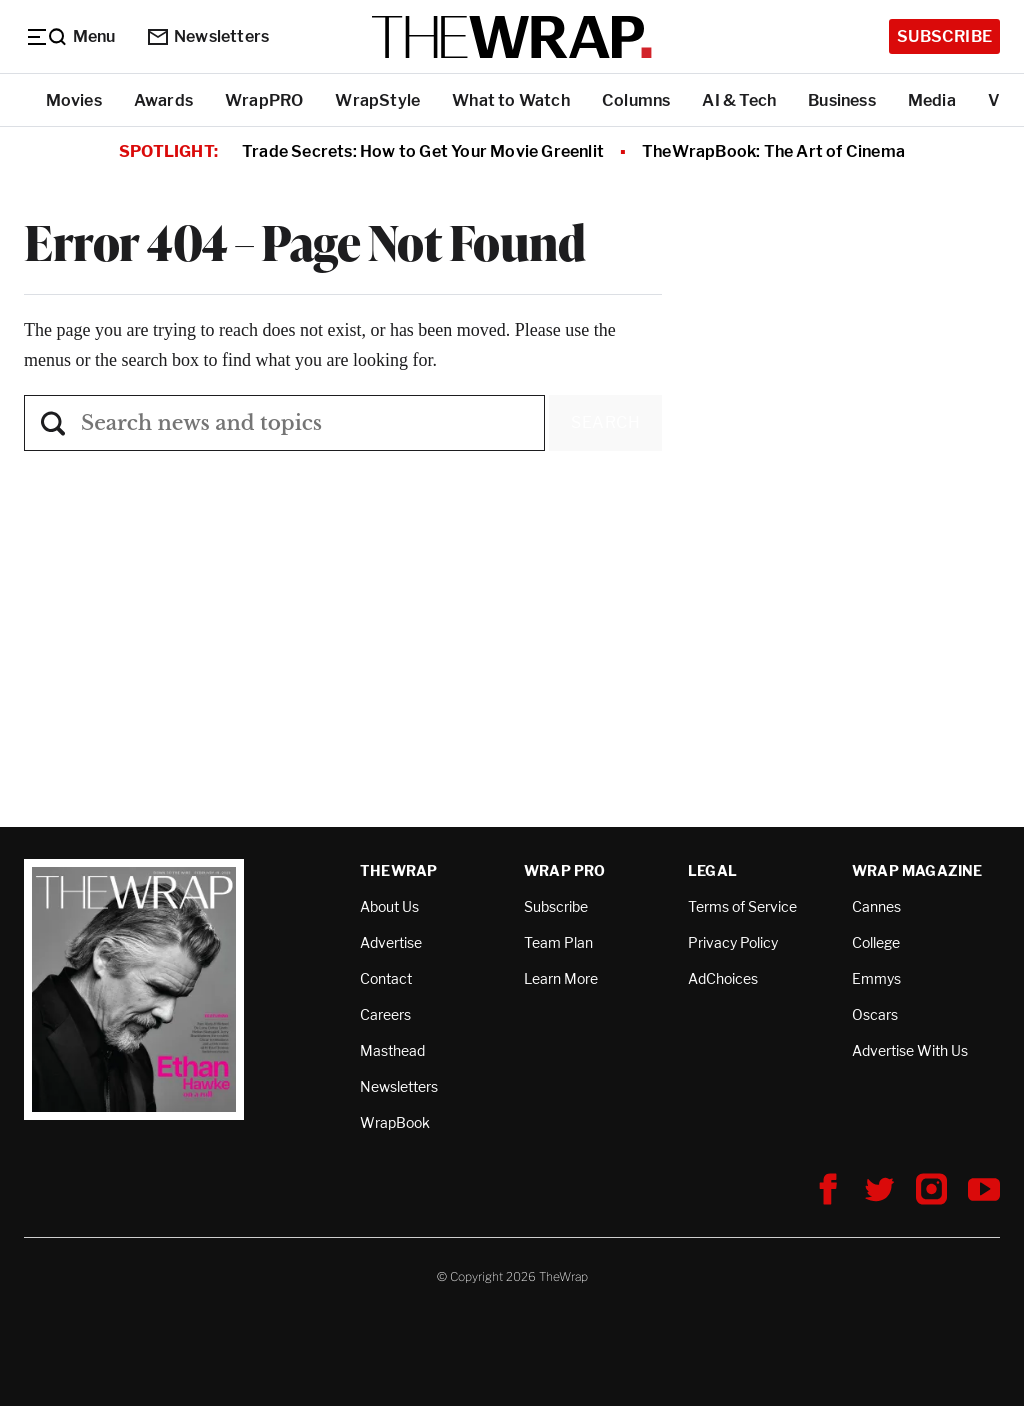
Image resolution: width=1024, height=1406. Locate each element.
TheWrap (398, 870)
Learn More (561, 978)
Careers (385, 1014)
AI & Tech (739, 100)
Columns (636, 100)
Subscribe (944, 36)
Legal (712, 870)
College (876, 942)
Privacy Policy (733, 942)
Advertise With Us (910, 1050)
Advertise (391, 942)
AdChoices (723, 978)
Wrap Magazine (917, 870)
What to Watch (511, 100)
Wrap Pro (565, 870)
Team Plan (558, 942)
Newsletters (208, 36)
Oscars (875, 1014)
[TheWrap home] (512, 37)
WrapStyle (377, 100)
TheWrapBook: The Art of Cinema (773, 151)
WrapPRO (264, 100)
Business (842, 100)
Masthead (392, 1050)
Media (932, 100)
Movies (74, 100)
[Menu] (70, 37)
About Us (389, 906)
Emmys (876, 978)
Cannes (876, 906)
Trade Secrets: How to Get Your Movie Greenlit (423, 151)
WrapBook (395, 1122)
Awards (163, 100)
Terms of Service (742, 906)
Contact (386, 978)
